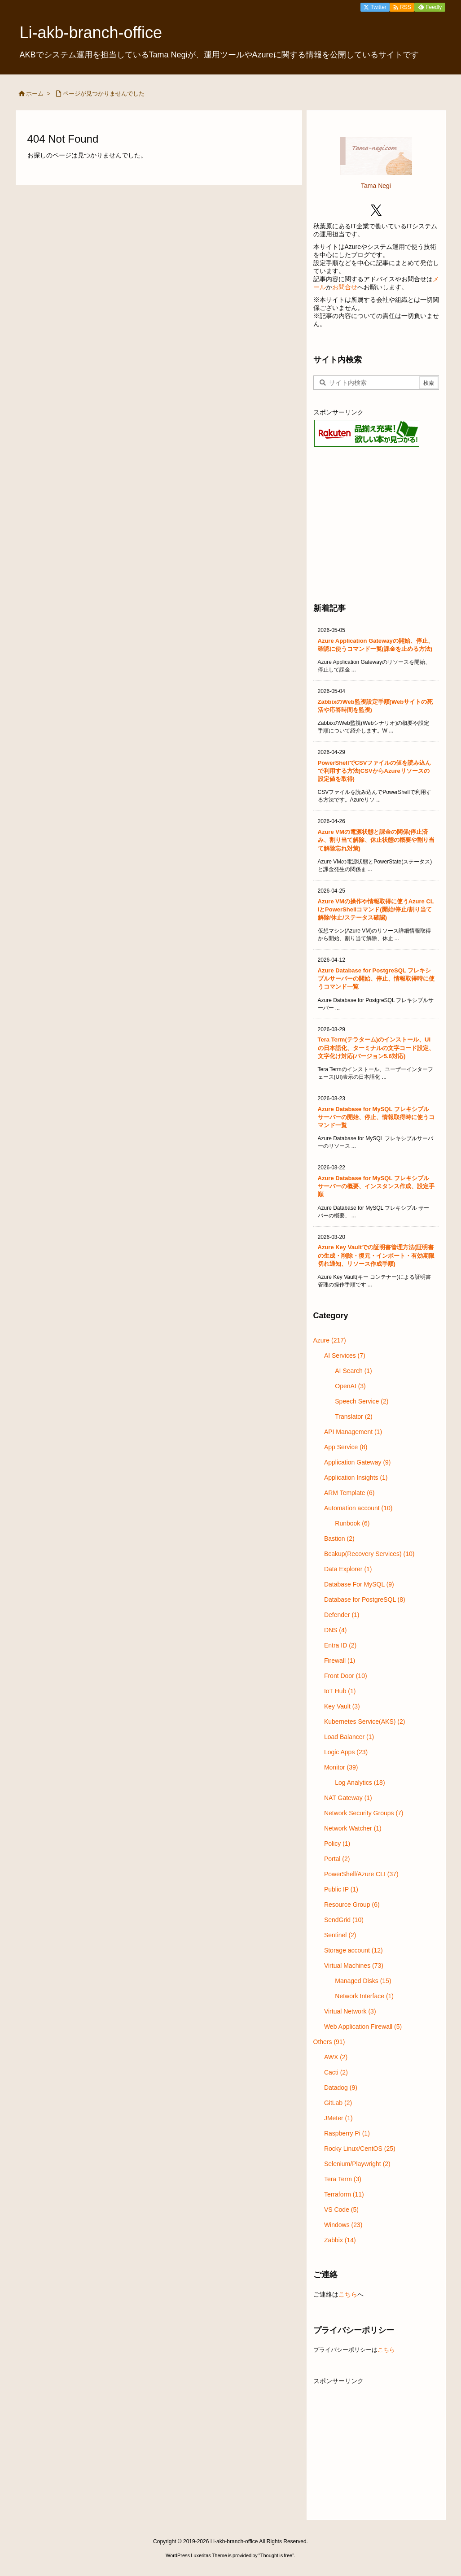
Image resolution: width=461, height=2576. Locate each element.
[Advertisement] (376, 524)
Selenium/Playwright (357, 2163)
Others (329, 2041)
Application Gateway (357, 1462)
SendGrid (344, 1919)
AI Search (353, 1370)
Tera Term (342, 2179)
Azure (329, 1340)
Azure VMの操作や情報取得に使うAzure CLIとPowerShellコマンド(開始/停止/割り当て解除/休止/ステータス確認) (376, 909)
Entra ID (340, 1645)
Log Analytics (360, 1782)
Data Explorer (348, 1569)
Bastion (339, 1538)
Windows (343, 2224)
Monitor (341, 1767)
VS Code (341, 2209)
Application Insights (356, 1477)
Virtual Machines (353, 1965)
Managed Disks (363, 1980)
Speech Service (361, 1401)
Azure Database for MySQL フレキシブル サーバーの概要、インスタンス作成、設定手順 (376, 1186)
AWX (335, 2057)
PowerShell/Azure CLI (361, 1874)
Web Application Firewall (363, 2026)
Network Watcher (353, 1828)
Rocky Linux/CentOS (359, 2148)
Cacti (336, 2072)
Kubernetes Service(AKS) (364, 1721)
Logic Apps (346, 1752)
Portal (337, 1858)
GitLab (338, 2102)
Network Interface (364, 1996)
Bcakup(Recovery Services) (369, 1553)
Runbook (352, 1523)
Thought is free (276, 2555)
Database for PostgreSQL (364, 1599)
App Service (346, 1447)
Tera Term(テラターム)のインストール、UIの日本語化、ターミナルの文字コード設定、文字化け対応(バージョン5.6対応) (376, 1047)
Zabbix (340, 2240)
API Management (353, 1431)
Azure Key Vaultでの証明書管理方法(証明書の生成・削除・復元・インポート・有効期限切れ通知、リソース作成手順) (376, 1255)
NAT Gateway (348, 1797)
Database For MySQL (359, 1584)
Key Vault (342, 1706)
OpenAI (350, 1386)
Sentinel (340, 1935)
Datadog (340, 2087)
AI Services (344, 1355)
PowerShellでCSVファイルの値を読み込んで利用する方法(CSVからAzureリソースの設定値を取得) (374, 770)
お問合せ (344, 287)
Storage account (353, 1950)
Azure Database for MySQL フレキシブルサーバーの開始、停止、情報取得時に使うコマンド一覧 (376, 1117)
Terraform (344, 2194)
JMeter (338, 2118)
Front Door (345, 1675)
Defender (342, 1614)
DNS (335, 1630)
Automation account (358, 1508)
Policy (337, 1843)
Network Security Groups (364, 1813)
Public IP (341, 1889)
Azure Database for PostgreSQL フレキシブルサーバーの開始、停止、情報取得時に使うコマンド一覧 (376, 978)
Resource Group (352, 1904)
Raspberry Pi (347, 2133)
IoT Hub (340, 1691)
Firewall (339, 1660)
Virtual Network (350, 2011)
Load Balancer (349, 1736)
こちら (347, 2294)
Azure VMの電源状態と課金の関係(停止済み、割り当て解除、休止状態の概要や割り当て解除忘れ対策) (376, 839)
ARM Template (349, 1492)
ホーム (35, 93)
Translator (354, 1416)
